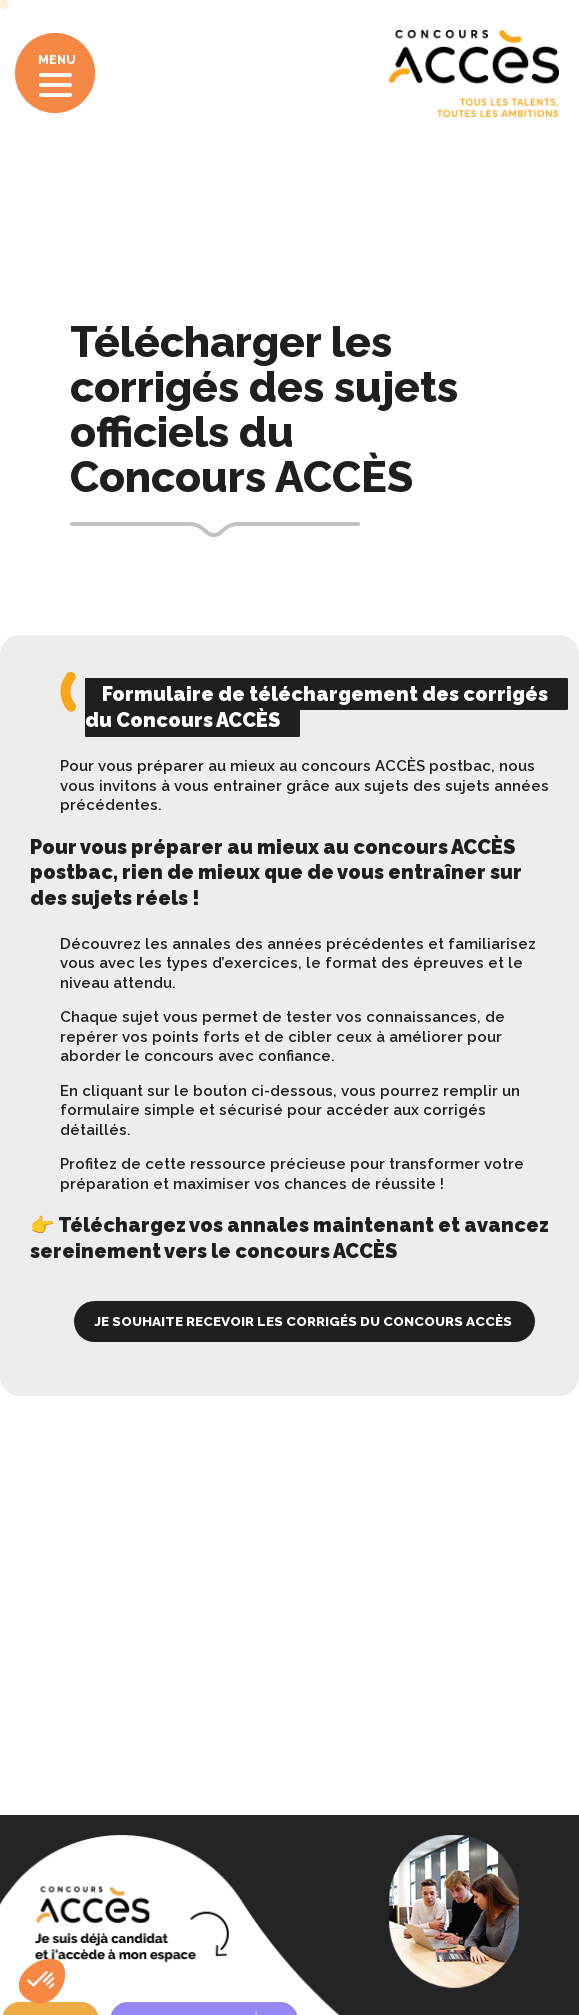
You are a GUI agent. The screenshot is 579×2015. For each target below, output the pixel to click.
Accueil (57, 222)
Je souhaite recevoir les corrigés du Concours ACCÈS (304, 1321)
